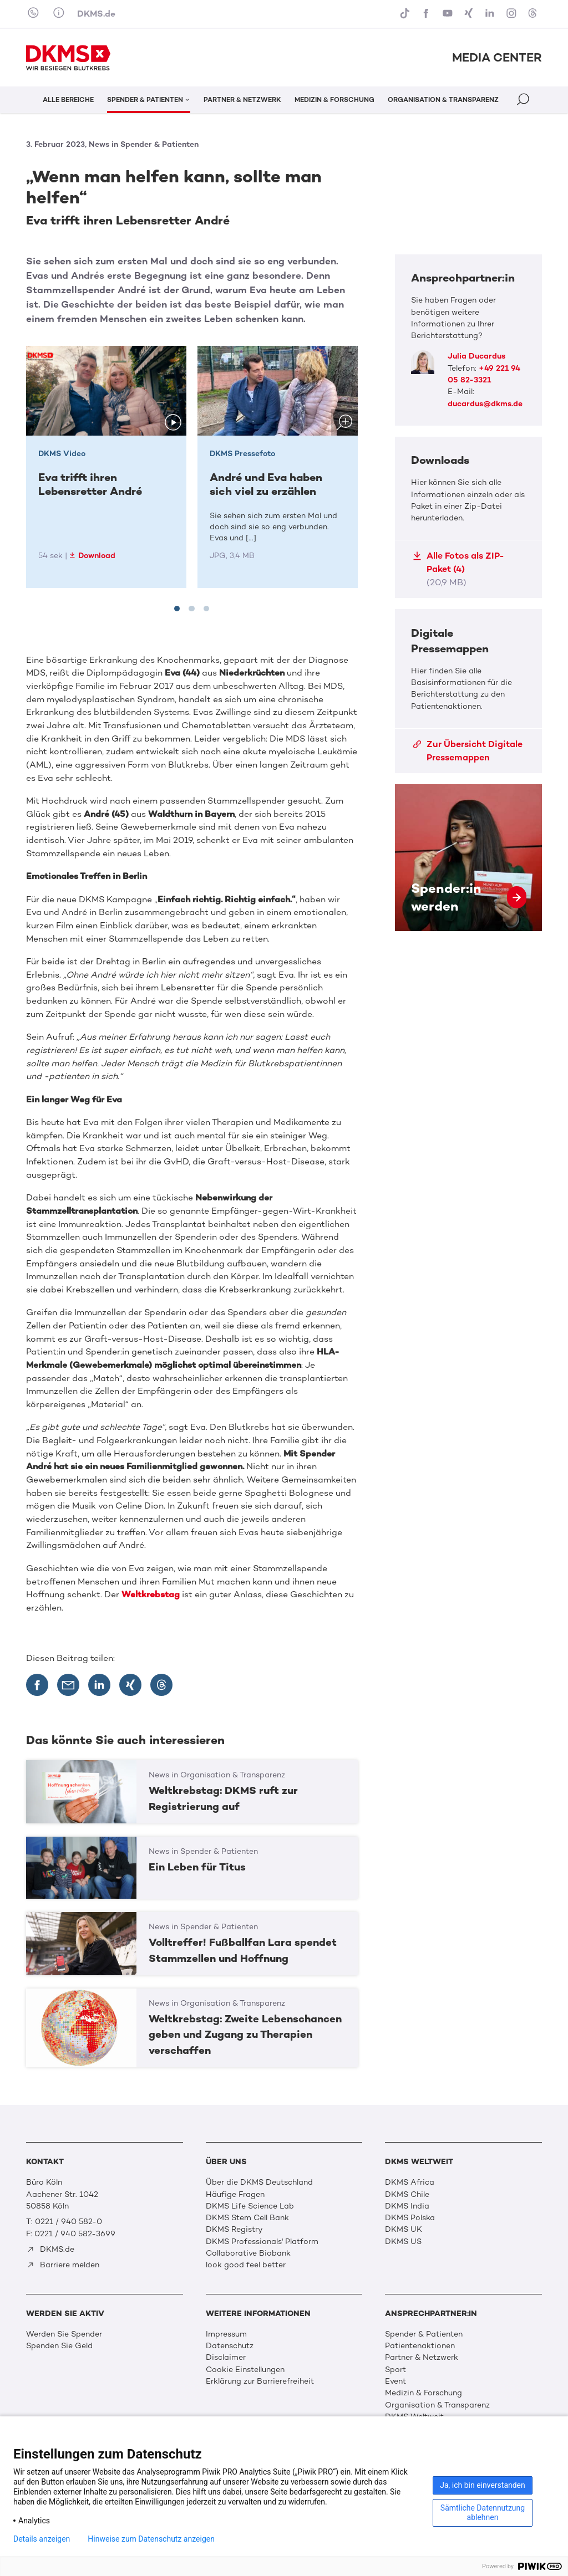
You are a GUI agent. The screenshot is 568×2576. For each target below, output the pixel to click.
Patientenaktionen (420, 2345)
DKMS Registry (234, 2229)
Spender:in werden (468, 857)
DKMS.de (96, 13)
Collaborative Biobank (248, 2253)
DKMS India (407, 2206)
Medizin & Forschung (423, 2393)
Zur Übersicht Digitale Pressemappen (468, 751)
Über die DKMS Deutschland (259, 2182)
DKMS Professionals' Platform (262, 2241)
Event (395, 2381)
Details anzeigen (41, 2538)
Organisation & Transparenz (437, 2405)
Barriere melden (63, 2265)
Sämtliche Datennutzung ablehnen (482, 2512)
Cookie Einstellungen (245, 2369)
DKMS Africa (409, 2182)
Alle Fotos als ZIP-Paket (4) (458, 568)
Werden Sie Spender (64, 2334)
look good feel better (246, 2265)
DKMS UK (403, 2229)
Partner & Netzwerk (421, 2357)
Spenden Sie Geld (59, 2345)
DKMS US (403, 2241)
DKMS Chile (407, 2194)
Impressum (226, 2334)
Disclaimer (226, 2357)
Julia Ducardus (476, 356)
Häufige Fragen (235, 2194)
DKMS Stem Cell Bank (247, 2217)
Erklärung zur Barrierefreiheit (260, 2381)
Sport (395, 2369)
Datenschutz (229, 2345)
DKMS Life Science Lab (250, 2206)
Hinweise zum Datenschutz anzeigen (151, 2538)
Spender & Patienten (424, 2334)
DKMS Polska (410, 2217)
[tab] (177, 608)
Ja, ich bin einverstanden (482, 2485)
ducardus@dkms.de (485, 403)
